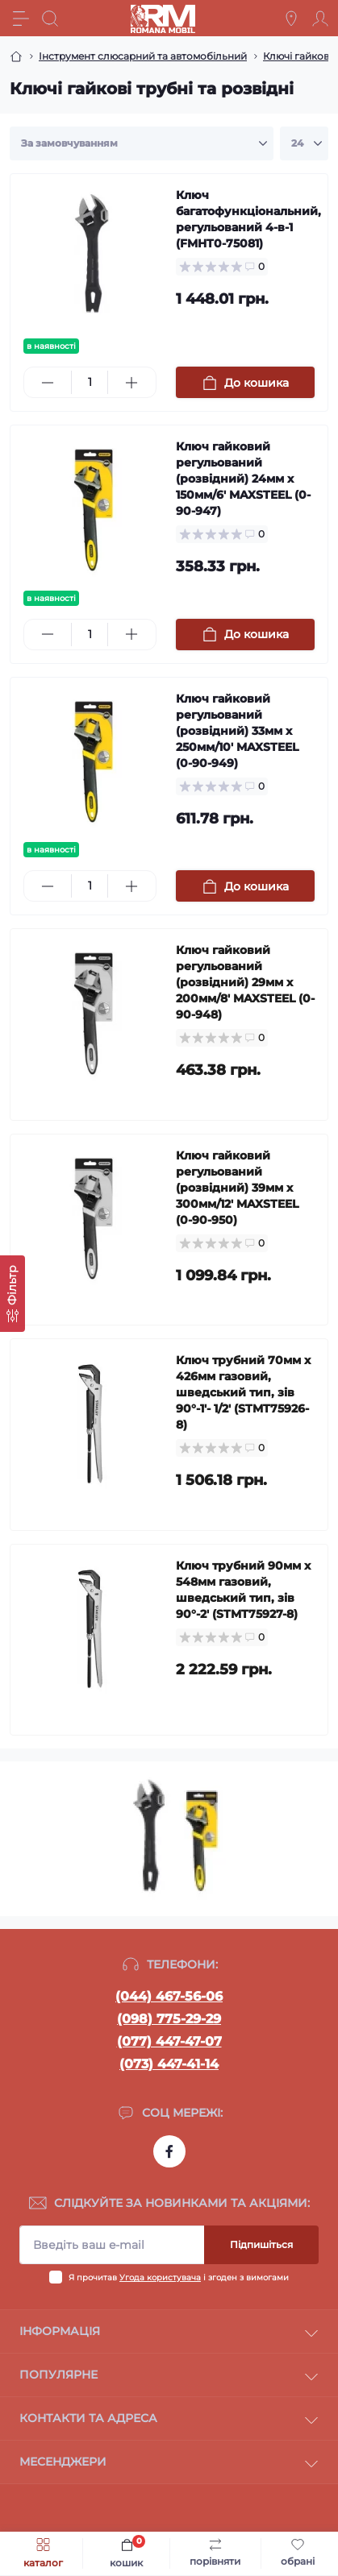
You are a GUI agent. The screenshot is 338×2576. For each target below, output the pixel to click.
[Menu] (21, 18)
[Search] (50, 18)
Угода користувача (160, 2277)
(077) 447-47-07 (169, 2041)
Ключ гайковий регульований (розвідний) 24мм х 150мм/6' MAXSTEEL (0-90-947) (243, 478)
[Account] (320, 18)
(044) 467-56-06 (169, 1996)
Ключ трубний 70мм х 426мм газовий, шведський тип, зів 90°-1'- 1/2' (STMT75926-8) (243, 1392)
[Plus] (131, 382)
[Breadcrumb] (16, 56)
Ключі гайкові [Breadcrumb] (297, 56)
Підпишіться (261, 2244)
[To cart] (245, 382)
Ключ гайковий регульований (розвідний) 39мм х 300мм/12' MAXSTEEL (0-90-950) (237, 1187)
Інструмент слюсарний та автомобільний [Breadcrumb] (143, 56)
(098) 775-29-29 (169, 2018)
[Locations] (291, 18)
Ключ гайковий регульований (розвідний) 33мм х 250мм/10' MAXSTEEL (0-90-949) (237, 730)
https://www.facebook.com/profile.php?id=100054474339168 (169, 2151)
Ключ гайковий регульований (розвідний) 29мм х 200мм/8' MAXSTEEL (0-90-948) (245, 982)
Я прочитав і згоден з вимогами (179, 2277)
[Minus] (47, 382)
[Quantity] (89, 382)
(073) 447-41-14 (169, 2064)
